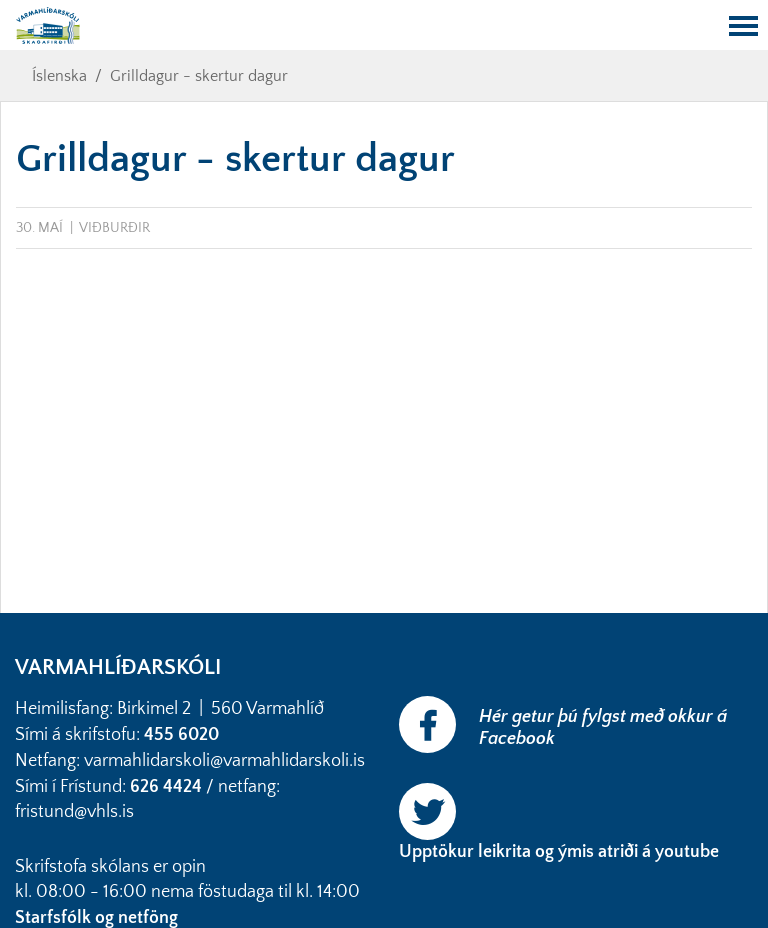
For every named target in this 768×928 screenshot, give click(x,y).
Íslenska (59, 76)
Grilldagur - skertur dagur (199, 76)
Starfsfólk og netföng (98, 918)
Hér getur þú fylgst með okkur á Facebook (603, 728)
